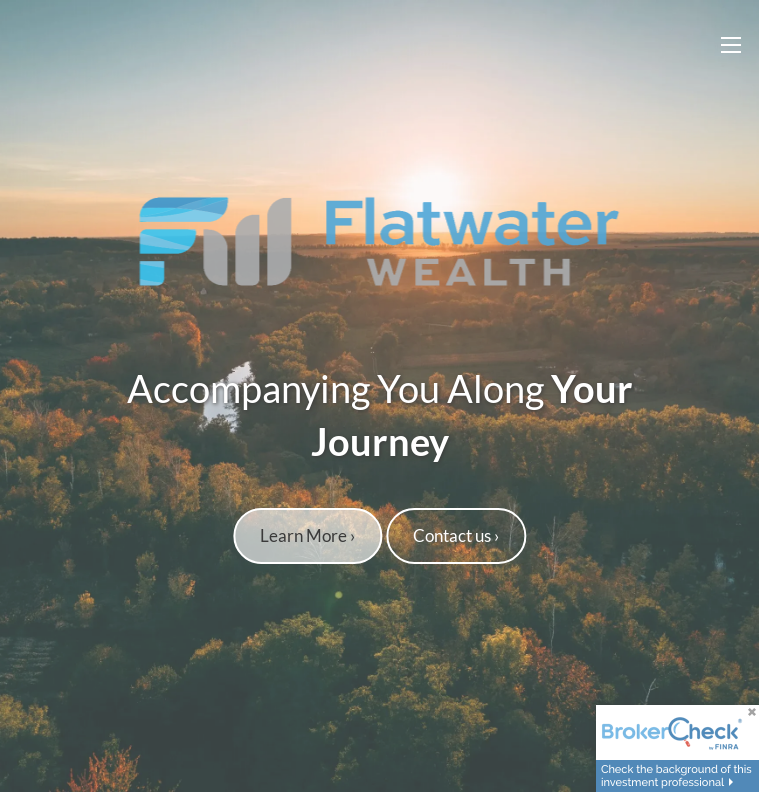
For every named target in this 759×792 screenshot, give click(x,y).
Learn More (307, 536)
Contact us (456, 536)
